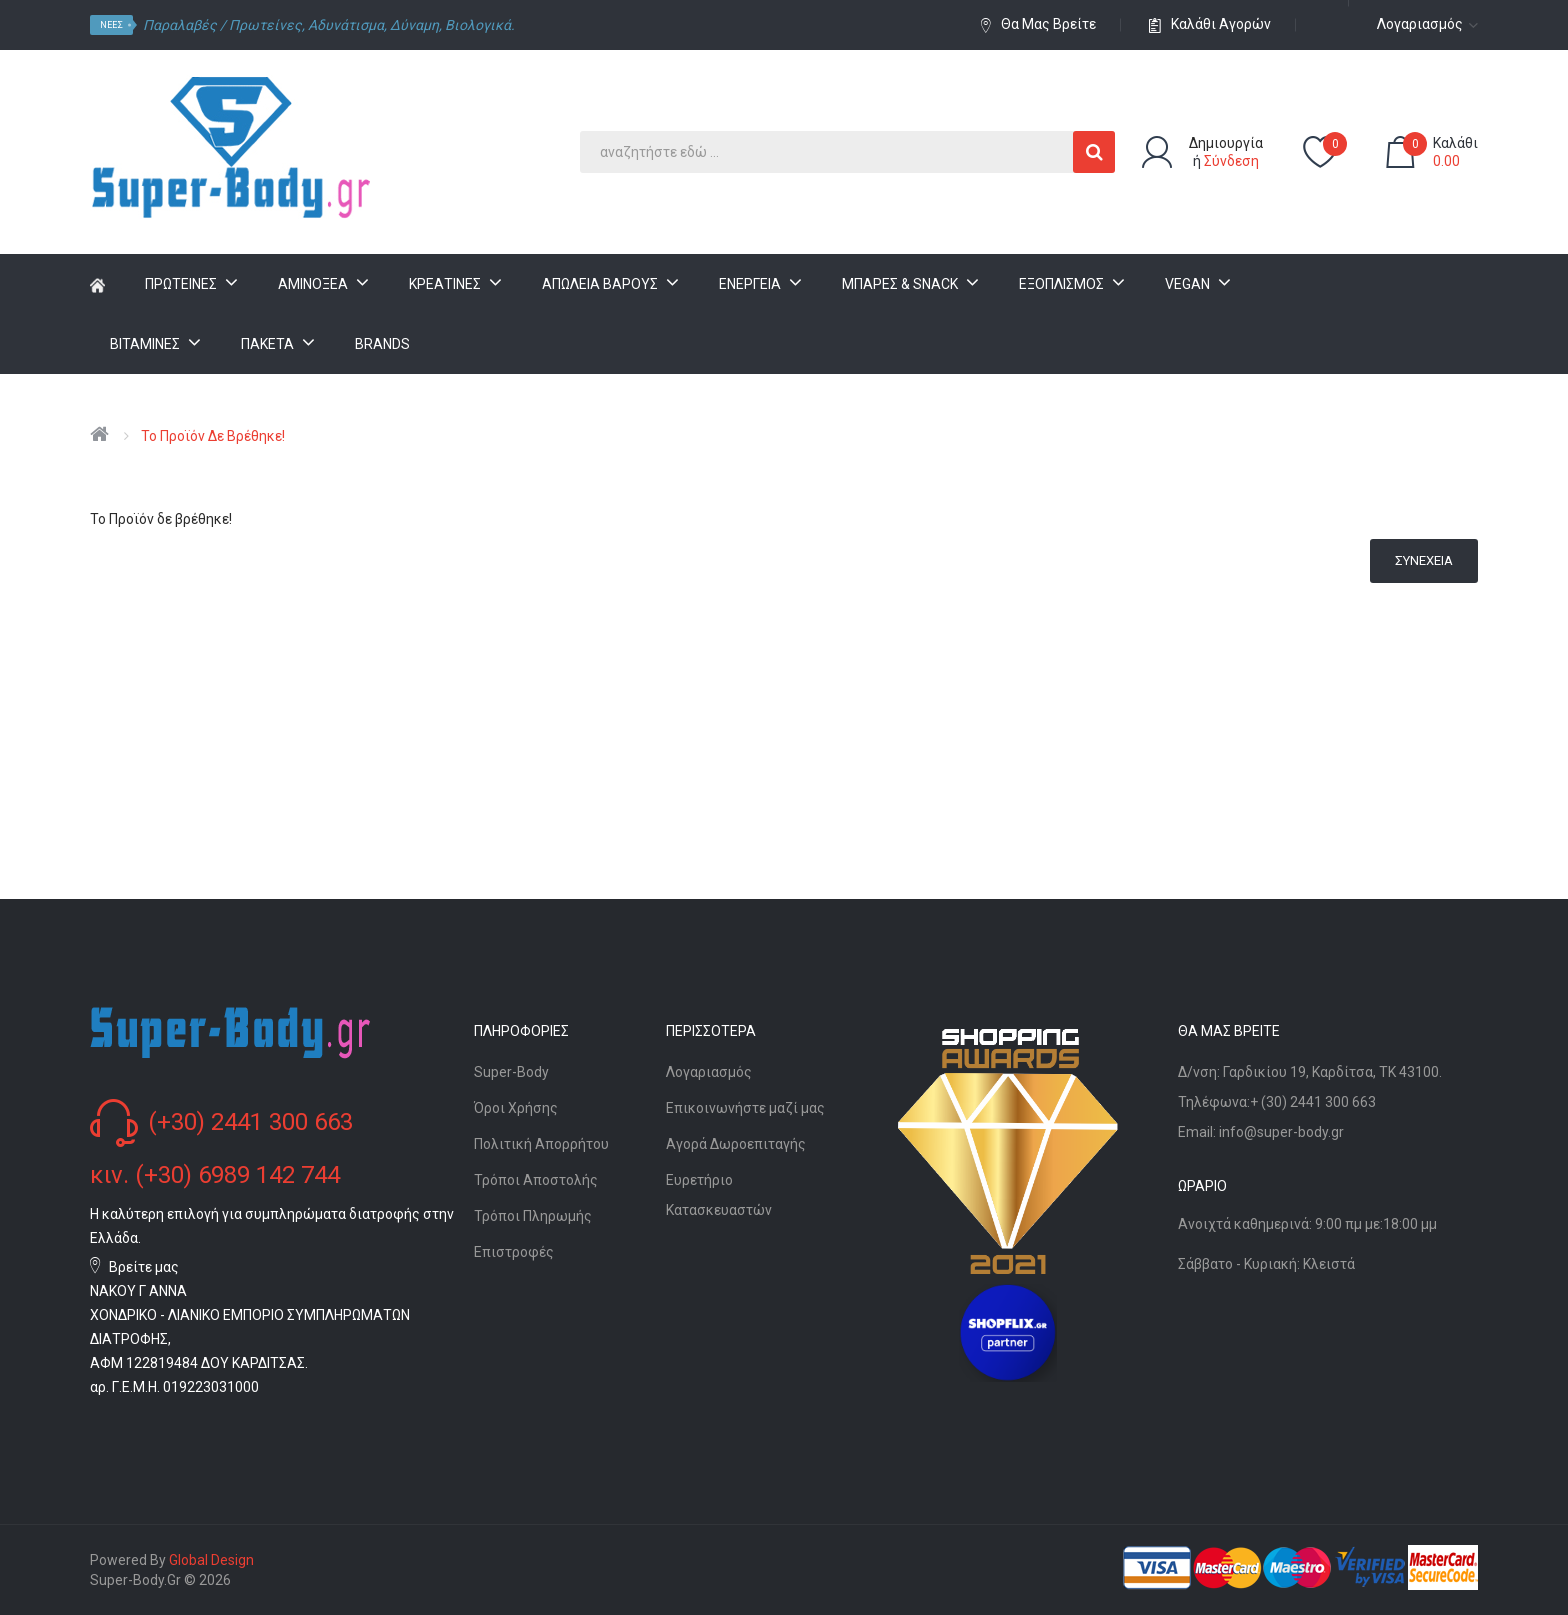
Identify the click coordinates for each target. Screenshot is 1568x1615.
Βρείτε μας (144, 1267)
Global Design (211, 1560)
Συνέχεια (1424, 560)
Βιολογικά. (480, 25)
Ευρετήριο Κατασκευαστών (719, 1195)
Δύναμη (414, 25)
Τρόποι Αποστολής (536, 1180)
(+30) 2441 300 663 (250, 1122)
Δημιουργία (1226, 143)
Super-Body (511, 1072)
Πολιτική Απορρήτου (541, 1144)
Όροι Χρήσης (516, 1108)
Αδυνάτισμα (346, 25)
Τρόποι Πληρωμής (533, 1216)
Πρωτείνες (265, 25)
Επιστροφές (514, 1252)
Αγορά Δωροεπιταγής (736, 1144)
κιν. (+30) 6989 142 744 (215, 1175)
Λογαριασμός (709, 1072)
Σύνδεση (1231, 161)
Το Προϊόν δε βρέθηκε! (213, 436)
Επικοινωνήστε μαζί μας (745, 1108)
